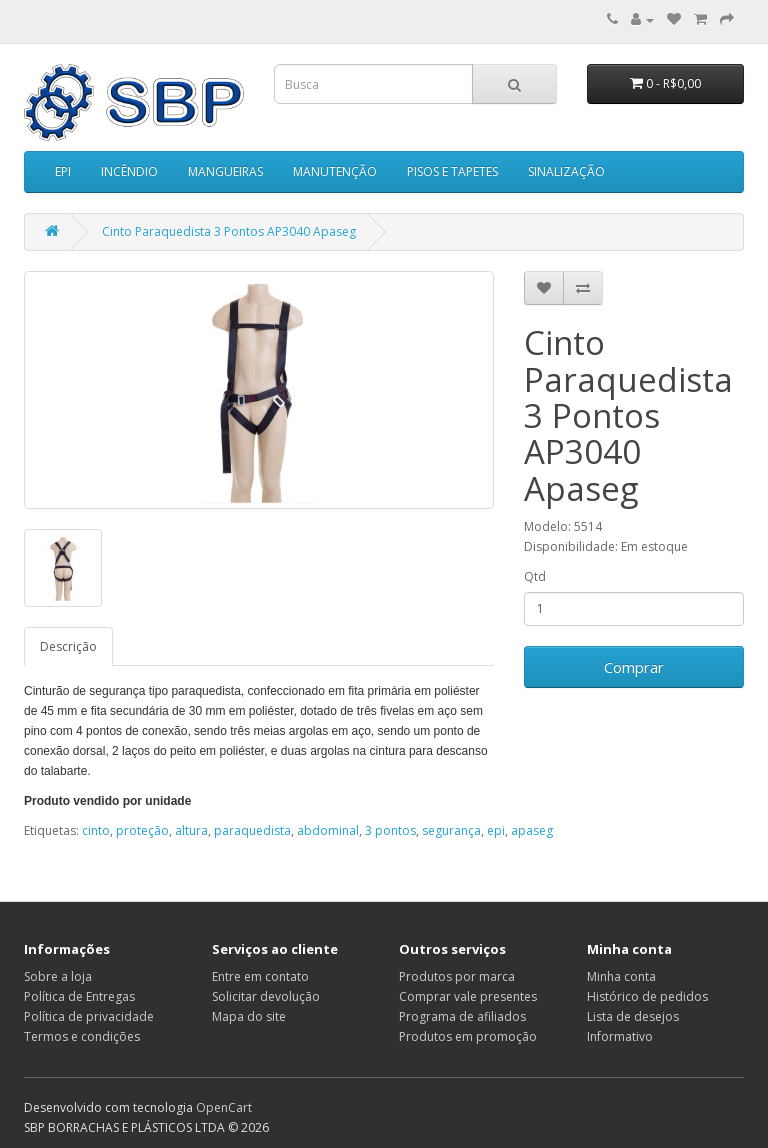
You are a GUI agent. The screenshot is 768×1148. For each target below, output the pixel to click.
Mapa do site (249, 1016)
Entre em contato (260, 976)
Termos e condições (82, 1036)
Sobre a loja (58, 976)
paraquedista (252, 830)
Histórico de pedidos (647, 996)
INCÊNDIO (129, 171)
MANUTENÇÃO (335, 171)
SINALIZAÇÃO (566, 171)
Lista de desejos (633, 1016)
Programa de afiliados (462, 1016)
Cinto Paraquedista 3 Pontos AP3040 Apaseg (229, 231)
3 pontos (390, 830)
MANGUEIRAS (225, 171)
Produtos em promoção (468, 1036)
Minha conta (621, 976)
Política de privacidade (89, 1016)
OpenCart (224, 1107)
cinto (96, 830)
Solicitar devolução (266, 996)
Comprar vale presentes (468, 996)
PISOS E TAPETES (452, 171)
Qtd (535, 576)
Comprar (634, 667)
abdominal (328, 830)
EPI (63, 171)
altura (191, 830)
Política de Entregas (79, 996)
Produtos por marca (457, 976)
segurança (451, 830)
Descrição (68, 646)
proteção (142, 830)
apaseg (532, 830)
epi (496, 830)
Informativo (620, 1036)
